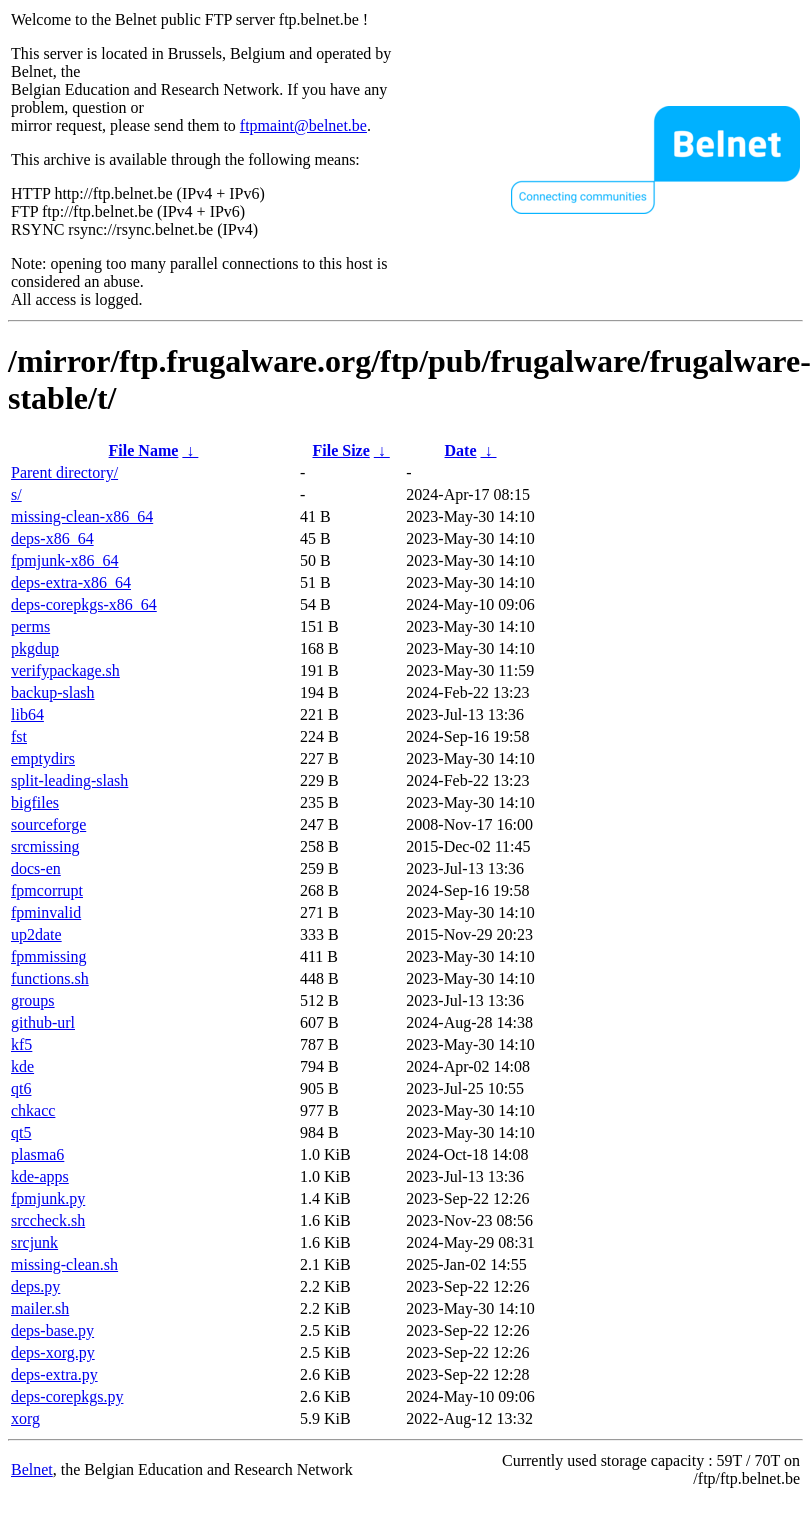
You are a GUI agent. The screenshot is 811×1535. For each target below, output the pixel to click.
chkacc (33, 1110)
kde (22, 1066)
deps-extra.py (54, 1374)
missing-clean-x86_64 (82, 516)
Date (461, 450)
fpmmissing (49, 956)
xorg (25, 1418)
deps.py (35, 1286)
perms (30, 626)
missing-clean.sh (64, 1264)
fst (19, 736)
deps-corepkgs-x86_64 (84, 604)
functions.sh (50, 978)
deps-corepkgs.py (67, 1396)
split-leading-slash (69, 780)
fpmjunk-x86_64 (65, 560)
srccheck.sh (48, 1220)
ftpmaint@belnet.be (303, 125)
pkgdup (35, 648)
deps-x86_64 (52, 538)
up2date (36, 934)
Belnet (32, 1469)
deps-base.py (52, 1330)
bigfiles (35, 802)
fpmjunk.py (48, 1198)
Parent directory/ (64, 472)
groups (33, 1000)
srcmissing (45, 846)
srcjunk (34, 1242)
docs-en (36, 868)
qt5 (21, 1132)
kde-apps (40, 1176)
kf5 (21, 1044)
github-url (43, 1022)
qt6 (21, 1088)
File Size (340, 450)
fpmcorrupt (47, 890)
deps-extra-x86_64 (71, 582)
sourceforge (48, 824)
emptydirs (43, 758)
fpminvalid (46, 912)
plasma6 (37, 1154)
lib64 (27, 714)
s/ (16, 494)
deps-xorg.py (53, 1352)
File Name (144, 450)
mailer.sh (40, 1308)
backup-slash (53, 692)
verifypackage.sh (65, 670)
